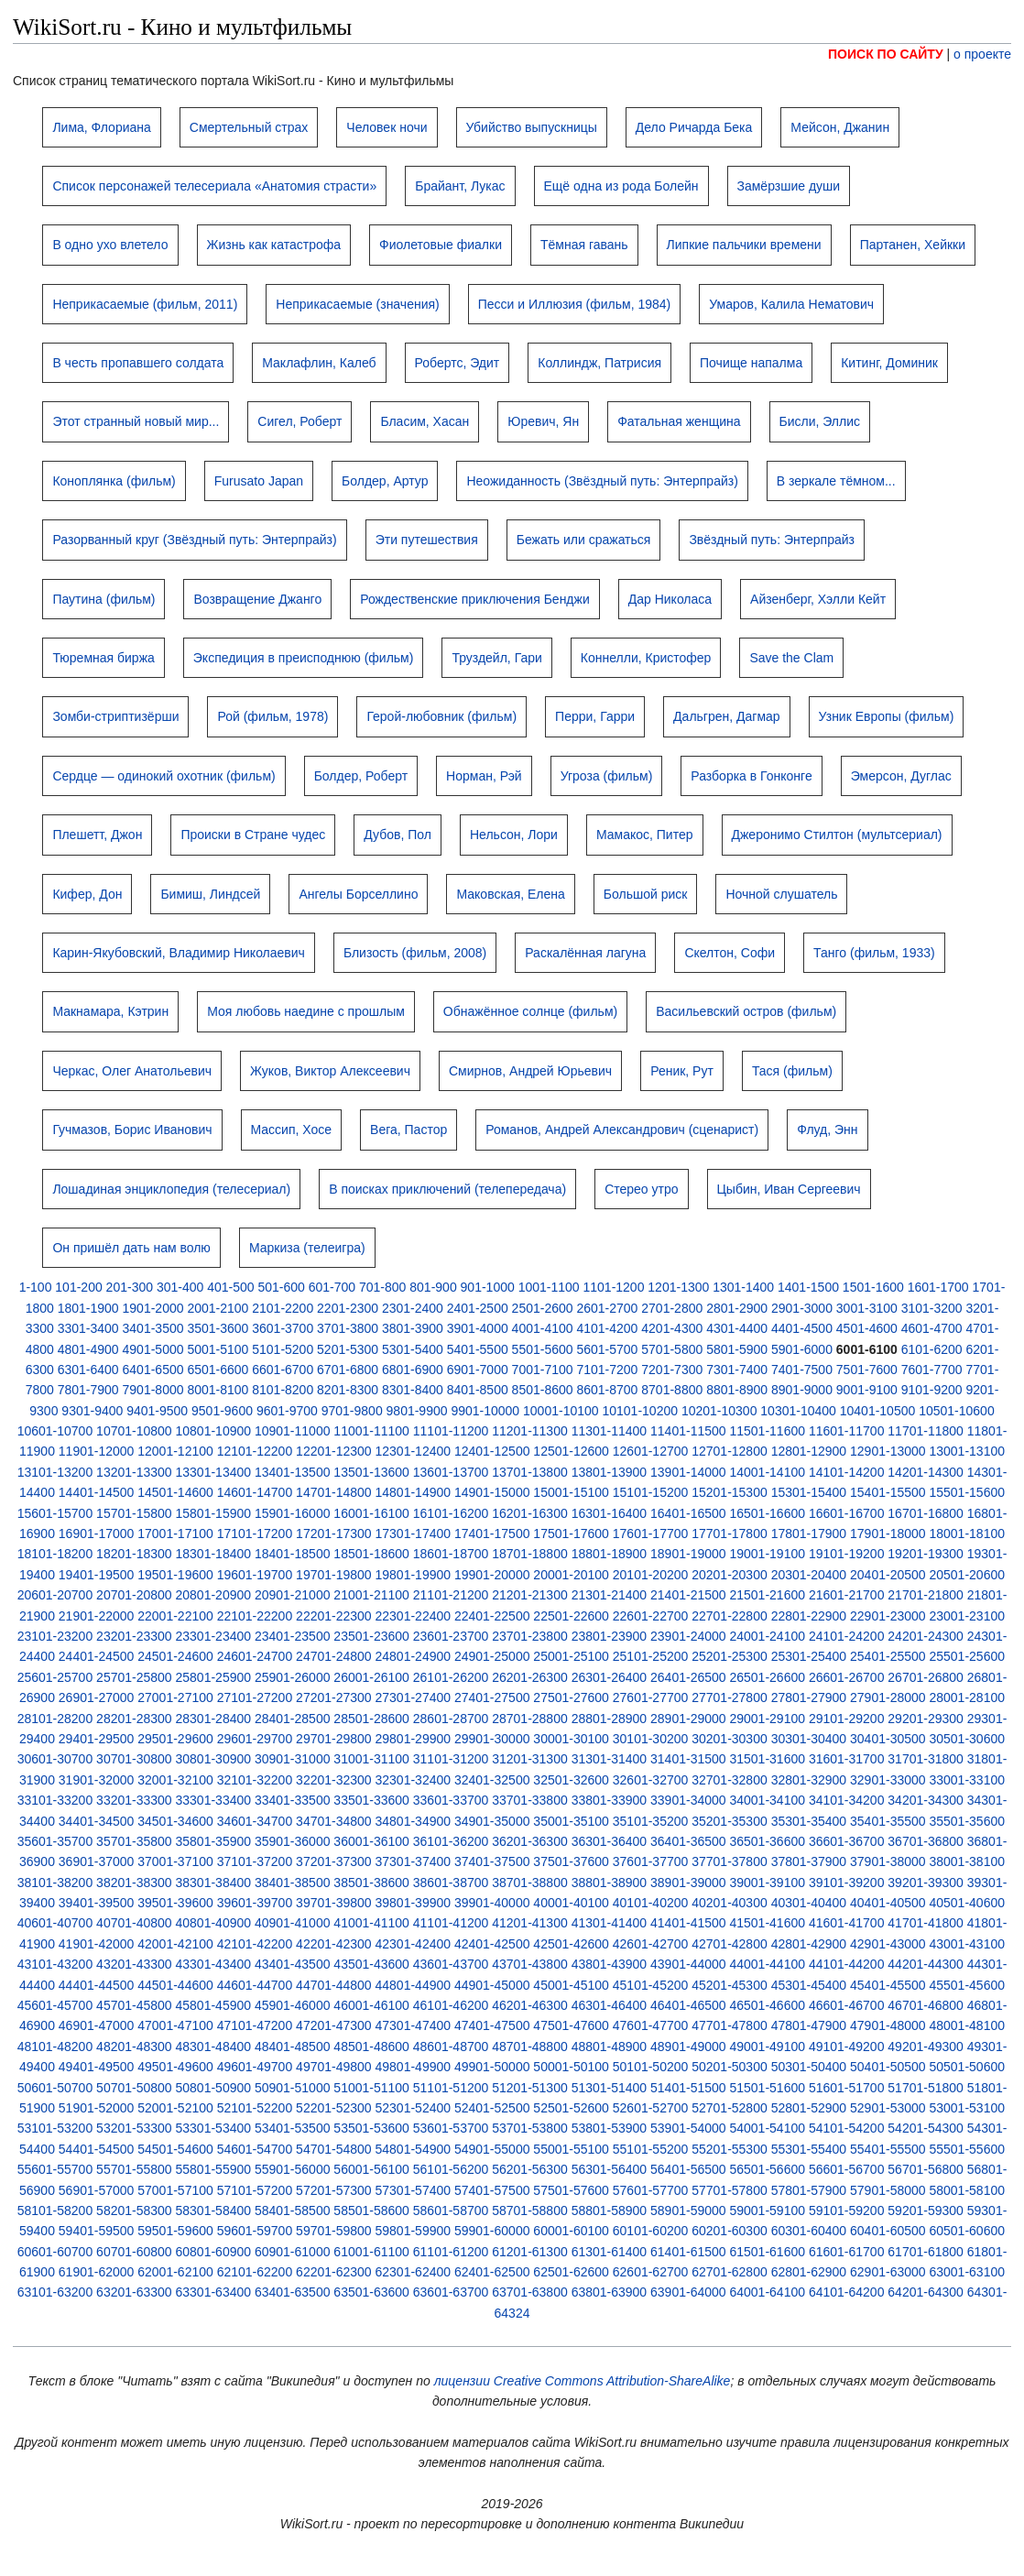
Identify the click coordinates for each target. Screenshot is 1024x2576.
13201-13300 (134, 1472)
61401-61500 (688, 2251)
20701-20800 (134, 1595)
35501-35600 (967, 1821)
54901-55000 (492, 2149)
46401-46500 (688, 2005)
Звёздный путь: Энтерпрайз (772, 539)
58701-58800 (530, 2210)
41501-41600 (767, 1923)
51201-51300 (530, 2087)
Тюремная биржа (103, 657)
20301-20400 (809, 1574)
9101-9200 (932, 1389)
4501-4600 (867, 1328)
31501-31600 (767, 1759)
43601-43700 (451, 1964)
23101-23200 (55, 1636)
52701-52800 (730, 2108)
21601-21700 (847, 1595)
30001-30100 (571, 1738)
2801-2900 (737, 1308)
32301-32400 (414, 1780)
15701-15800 (134, 1513)
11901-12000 (97, 1451)
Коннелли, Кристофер (646, 657)
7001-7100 (542, 1369)
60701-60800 (134, 2251)
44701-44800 (334, 1985)
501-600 (280, 1287)
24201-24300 (926, 1636)
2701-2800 (672, 1308)
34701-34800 (334, 1821)
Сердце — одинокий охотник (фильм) (163, 776)
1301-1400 (743, 1287)
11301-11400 (610, 1431)
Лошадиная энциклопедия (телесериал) (171, 1189)
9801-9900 (417, 1410)
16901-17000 (97, 1533)
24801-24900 (414, 1656)
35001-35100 (571, 1821)
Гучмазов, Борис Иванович (132, 1129)
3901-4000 (477, 1328)
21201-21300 (530, 1595)
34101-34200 (847, 1800)
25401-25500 (888, 1656)
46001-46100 (371, 2005)
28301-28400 (214, 1718)
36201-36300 (530, 1841)
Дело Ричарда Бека (694, 127)
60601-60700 (55, 2251)
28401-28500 (293, 1718)
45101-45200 (651, 1985)
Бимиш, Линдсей (210, 894)
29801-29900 (414, 1738)
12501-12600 (571, 1451)
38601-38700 (451, 1882)
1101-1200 (613, 1287)
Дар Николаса (670, 599)
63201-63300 (134, 2292)
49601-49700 (255, 2066)
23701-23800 (530, 1636)
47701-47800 (730, 2025)
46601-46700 (847, 2005)
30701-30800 (134, 1759)
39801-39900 (414, 1902)
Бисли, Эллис (820, 421)
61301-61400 (610, 2251)
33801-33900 (610, 1800)
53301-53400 (214, 2128)
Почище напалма (751, 362)
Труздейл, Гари (496, 657)
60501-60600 (967, 2230)
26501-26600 (767, 1677)
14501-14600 (175, 1492)
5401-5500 (477, 1349)
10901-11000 (293, 1431)
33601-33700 (451, 1800)
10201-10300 (719, 1410)
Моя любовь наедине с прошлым (306, 1011)
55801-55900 (214, 2169)
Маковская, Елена (510, 894)
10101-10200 (640, 1410)
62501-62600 (571, 2272)
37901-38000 (888, 1861)
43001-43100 (967, 1944)
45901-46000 (293, 2005)
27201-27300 (334, 1697)
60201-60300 (730, 2230)
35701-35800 (134, 1841)
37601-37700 (651, 1861)
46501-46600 (767, 2005)
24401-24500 (97, 1656)
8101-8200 (282, 1389)
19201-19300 (926, 1553)
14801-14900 (414, 1492)
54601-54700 (255, 2149)
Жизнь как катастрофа (274, 244)
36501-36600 (767, 1841)
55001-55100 (571, 2149)
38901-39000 (688, 1882)
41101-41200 (451, 1923)
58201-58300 (134, 2210)
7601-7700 (932, 1369)
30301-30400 (809, 1738)
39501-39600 (175, 1902)
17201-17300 (334, 1533)
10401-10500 (878, 1410)
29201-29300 (926, 1718)
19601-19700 (255, 1574)
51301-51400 (610, 2087)
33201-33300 (134, 1800)
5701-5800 (672, 1349)
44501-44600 (175, 1985)
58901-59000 (688, 2210)
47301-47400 (414, 2025)
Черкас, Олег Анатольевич (132, 1071)
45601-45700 (55, 2005)
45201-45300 (730, 1985)
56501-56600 (767, 2169)
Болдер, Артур (385, 481)
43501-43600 (371, 1964)
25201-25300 (730, 1656)
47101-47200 (255, 2025)
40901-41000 (293, 1923)
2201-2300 (347, 1308)
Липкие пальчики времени (744, 244)
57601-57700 (651, 2190)
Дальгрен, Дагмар (726, 716)
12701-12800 (730, 1451)
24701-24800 (334, 1656)
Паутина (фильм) (103, 599)
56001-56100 (371, 2169)
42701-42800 (730, 1944)
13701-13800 (530, 1472)
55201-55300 (730, 2149)
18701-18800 (530, 1553)
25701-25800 (134, 1677)
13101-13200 (55, 1472)
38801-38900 (610, 1882)
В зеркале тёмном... (836, 481)
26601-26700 (847, 1677)
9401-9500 (157, 1410)
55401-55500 (888, 2149)
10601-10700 (55, 1431)
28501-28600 (371, 1718)
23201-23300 (134, 1636)
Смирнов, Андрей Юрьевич (530, 1071)
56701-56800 (926, 2169)
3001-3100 (867, 1308)
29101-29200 (847, 1718)
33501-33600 (371, 1800)
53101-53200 (55, 2128)
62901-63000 (888, 2272)
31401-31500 (688, 1759)
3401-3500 (153, 1328)
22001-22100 (175, 1616)
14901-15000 (492, 1492)
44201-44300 (926, 1964)
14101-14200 (847, 1472)
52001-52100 (175, 2108)
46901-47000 (97, 2025)
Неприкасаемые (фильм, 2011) (144, 304)
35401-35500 (888, 1821)
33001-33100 (967, 1780)
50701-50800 (134, 2087)
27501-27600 (571, 1697)
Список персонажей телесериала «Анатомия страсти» (214, 186)
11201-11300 (530, 1431)
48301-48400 (214, 2046)
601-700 (332, 1287)
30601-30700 (55, 1759)
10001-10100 (561, 1410)
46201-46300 (530, 2005)
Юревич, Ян (543, 421)
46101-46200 (451, 2005)
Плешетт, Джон (97, 834)
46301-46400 (610, 2005)
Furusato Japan (258, 481)
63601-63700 (451, 2292)
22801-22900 (809, 1616)
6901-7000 (477, 1369)
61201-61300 (530, 2251)
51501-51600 (767, 2087)
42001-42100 (175, 1944)
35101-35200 (651, 1821)
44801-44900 (414, 1985)
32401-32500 (492, 1780)
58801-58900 (610, 2210)
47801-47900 (809, 2025)
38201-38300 (134, 1882)
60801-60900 (214, 2251)
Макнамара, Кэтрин (110, 1011)
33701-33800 (530, 1800)
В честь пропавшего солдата (137, 362)
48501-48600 (371, 2046)
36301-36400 (610, 1841)
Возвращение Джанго (257, 599)
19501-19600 (175, 1574)
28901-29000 (688, 1718)
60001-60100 (571, 2230)
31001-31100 (371, 1759)
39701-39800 (334, 1902)
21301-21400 (610, 1595)
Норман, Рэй (484, 776)
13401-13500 (293, 1472)
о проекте (982, 54)
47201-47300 (334, 2025)
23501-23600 (371, 1636)
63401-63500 (293, 2292)
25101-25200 (651, 1656)
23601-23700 (451, 1636)
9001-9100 (867, 1389)
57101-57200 (255, 2190)
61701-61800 (926, 2251)
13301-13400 (214, 1472)
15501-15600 (967, 1492)
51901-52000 (97, 2108)
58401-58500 (293, 2210)
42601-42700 (651, 1944)
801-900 (432, 1287)
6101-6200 (932, 1349)
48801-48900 (610, 2046)
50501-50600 (967, 2066)
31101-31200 (451, 1759)
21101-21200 (451, 1595)
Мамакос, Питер (644, 834)
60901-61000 (293, 2251)
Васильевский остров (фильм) (746, 1011)
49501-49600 (175, 2066)
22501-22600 (571, 1616)
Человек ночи (386, 127)
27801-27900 (809, 1697)
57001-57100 (175, 2190)
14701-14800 (334, 1492)
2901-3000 (802, 1308)
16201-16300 (530, 1513)
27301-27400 (414, 1697)
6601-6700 (282, 1369)
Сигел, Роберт (299, 421)
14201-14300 (926, 1472)
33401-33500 (293, 1800)
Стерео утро (641, 1189)
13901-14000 (688, 1472)
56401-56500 (688, 2169)
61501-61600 (767, 2251)
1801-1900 (88, 1308)
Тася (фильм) (792, 1071)
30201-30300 (730, 1738)
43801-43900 (610, 1964)
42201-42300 (334, 1944)
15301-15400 (809, 1492)
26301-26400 (610, 1677)
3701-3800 (347, 1328)
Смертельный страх (249, 127)
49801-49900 (414, 2066)
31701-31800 (926, 1759)
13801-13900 (610, 1472)
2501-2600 (542, 1308)
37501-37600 (571, 1861)
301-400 (180, 1287)
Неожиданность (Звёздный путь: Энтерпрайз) (601, 481)
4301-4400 (737, 1328)
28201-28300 (134, 1718)
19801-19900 (414, 1574)
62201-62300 (334, 2272)
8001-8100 (217, 1389)
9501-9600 (222, 1410)
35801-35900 (214, 1841)
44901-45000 (492, 1985)
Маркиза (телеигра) (307, 1247)
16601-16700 (847, 1513)
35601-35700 (55, 1841)
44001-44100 (767, 1964)
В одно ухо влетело (110, 244)
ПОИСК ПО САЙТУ (885, 54)
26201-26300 (530, 1677)
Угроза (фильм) (607, 776)
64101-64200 (847, 2292)
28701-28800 (530, 1718)
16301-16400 (610, 1513)
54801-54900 (414, 2149)
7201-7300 (672, 1369)
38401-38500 (293, 1882)
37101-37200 (255, 1861)
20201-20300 (730, 1574)
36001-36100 (371, 1841)
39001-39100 (767, 1882)
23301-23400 (214, 1636)
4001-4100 (542, 1328)
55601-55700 (55, 2169)
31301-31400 (610, 1759)
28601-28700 (451, 1718)
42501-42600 (571, 1944)
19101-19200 (847, 1553)
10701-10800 (134, 1431)
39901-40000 (492, 1902)
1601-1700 (938, 1287)
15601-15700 (55, 1513)
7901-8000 (153, 1389)
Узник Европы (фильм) (886, 716)
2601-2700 (606, 1308)
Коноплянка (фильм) (113, 481)
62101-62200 (255, 2272)
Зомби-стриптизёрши (115, 716)
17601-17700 (651, 1533)
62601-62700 (651, 2272)
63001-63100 (967, 2272)
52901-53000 (888, 2108)
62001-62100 (175, 2272)
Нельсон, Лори (514, 834)
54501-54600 (175, 2149)
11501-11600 (767, 1431)
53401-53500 (293, 2128)
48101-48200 (55, 2046)
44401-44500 (97, 1985)
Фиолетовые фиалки (440, 244)
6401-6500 (153, 1369)
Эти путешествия (427, 539)
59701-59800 (334, 2230)
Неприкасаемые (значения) (357, 304)
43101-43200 (55, 1964)
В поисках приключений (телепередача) (447, 1189)
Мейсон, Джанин (839, 127)
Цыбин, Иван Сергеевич (789, 1189)
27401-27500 (492, 1697)
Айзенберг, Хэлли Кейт (818, 599)
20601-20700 (55, 1595)
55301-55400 (809, 2149)
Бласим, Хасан (424, 421)
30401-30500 (888, 1738)
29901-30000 (492, 1738)
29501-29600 (175, 1738)
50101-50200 (651, 2066)
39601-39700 (255, 1902)
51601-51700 (847, 2087)
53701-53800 (530, 2128)
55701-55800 (134, 2169)
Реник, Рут (682, 1071)
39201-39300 (926, 1882)
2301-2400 (412, 1308)
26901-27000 (97, 1697)
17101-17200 (255, 1533)
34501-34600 (175, 1821)
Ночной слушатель (781, 894)
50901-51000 (293, 2087)
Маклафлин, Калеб (319, 362)
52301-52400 (414, 2108)
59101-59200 (847, 2210)
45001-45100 (571, 1985)
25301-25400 (809, 1656)
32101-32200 (255, 1780)
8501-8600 (542, 1389)
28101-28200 (55, 1718)
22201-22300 (334, 1616)
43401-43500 (293, 1964)
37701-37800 (730, 1861)
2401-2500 (477, 1308)
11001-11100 (371, 1431)
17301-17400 (414, 1533)
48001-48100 (967, 2025)
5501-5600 (542, 1349)
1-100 (35, 1287)
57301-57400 (414, 2190)
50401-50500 (888, 2066)
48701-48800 (530, 2046)
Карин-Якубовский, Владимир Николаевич (178, 952)
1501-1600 (873, 1287)
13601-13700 (451, 1472)
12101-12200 (255, 1451)
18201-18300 (134, 1553)
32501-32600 (571, 1780)
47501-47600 (571, 2025)
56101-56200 (451, 2169)
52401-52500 (492, 2108)
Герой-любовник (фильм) (441, 716)
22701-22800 (730, 1616)
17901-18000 (888, 1533)
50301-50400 (809, 2066)
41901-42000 (97, 1944)
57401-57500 (492, 2190)
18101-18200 (55, 1553)
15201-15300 (730, 1492)
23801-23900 (610, 1636)
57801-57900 (809, 2190)
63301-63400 (214, 2292)
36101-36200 (451, 1841)
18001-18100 (967, 1533)
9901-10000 (485, 1410)
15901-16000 (293, 1513)
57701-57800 (730, 2190)
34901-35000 (492, 1821)
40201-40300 (730, 1902)
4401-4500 (802, 1328)
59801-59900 (414, 2230)
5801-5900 (737, 1349)
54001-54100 (767, 2128)
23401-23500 (293, 1636)
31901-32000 (97, 1780)
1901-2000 (153, 1308)
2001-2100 (217, 1308)
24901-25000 (492, 1656)
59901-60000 (492, 2230)
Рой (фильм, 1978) (272, 716)
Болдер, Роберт (361, 776)
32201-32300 (334, 1780)
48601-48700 (451, 2046)
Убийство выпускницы (531, 127)
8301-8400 (412, 1389)
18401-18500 (293, 1553)
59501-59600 (175, 2230)
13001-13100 (967, 1451)
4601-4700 (932, 1328)
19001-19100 (767, 1553)
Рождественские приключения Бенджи (475, 599)
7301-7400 (737, 1369)
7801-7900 (88, 1389)
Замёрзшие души (789, 186)
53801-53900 (610, 2128)
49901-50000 (492, 2066)
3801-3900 (412, 1328)
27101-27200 (255, 1697)
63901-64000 (688, 2292)
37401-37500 (492, 1861)
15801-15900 (214, 1513)
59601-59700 (255, 2230)
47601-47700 (651, 2025)
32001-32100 (175, 1780)
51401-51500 (688, 2087)
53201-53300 (134, 2128)
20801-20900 (214, 1595)
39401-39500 (97, 1902)
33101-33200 (55, 1800)
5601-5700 (606, 1349)
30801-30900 (214, 1759)
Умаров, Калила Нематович (791, 304)
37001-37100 (175, 1861)
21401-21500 (688, 1595)
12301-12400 (414, 1451)
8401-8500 (477, 1389)
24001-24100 (767, 1636)
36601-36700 (847, 1841)
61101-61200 (451, 2251)
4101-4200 (606, 1328)
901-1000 (488, 1287)
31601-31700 (847, 1759)
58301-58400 (214, 2210)
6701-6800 (347, 1369)
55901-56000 (293, 2169)
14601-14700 (255, 1492)
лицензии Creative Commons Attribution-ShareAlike (582, 2381)
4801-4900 (88, 1349)
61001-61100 (371, 2251)
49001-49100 (767, 2046)
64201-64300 (926, 2292)
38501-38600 (371, 1882)
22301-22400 (414, 1616)
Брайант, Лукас (460, 186)
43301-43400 (214, 1964)
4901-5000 (153, 1349)
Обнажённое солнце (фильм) (530, 1011)
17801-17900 (809, 1533)
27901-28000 (888, 1697)
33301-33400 (214, 1800)
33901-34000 (688, 1800)
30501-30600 (967, 1738)
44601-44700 (255, 1985)
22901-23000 (888, 1616)
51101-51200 (451, 2087)
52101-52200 (255, 2108)
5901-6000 (802, 1349)
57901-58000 (888, 2190)
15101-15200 (651, 1492)
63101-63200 (55, 2292)
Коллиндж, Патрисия (599, 362)
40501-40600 (967, 1902)
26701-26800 (926, 1677)
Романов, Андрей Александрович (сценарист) (621, 1129)
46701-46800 (926, 2005)
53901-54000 (688, 2128)
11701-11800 (926, 1431)
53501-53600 (371, 2128)
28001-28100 (967, 1697)
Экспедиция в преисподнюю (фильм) (303, 657)
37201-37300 (334, 1861)
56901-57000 (97, 2190)
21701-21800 (926, 1595)
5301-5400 (412, 1349)
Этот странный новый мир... (135, 421)
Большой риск (646, 894)
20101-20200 (651, 1574)
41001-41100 (371, 1923)
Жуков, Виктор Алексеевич (330, 1071)
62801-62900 (809, 2272)
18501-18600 (371, 1553)
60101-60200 (651, 2230)
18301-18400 (214, 1553)
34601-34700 (255, 1821)
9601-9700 (287, 1410)
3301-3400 (88, 1328)
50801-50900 (214, 2087)
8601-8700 (606, 1389)
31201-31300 (530, 1759)
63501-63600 (371, 2292)
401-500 (230, 1287)
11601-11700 (847, 1431)
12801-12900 (809, 1451)
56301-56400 (610, 2169)
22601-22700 (651, 1616)
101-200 (78, 1287)
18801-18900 (610, 1553)
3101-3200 (932, 1308)
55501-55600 (967, 2149)
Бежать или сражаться (584, 539)
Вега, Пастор (408, 1129)
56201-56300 (530, 2169)
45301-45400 (809, 1985)
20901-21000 (293, 1595)
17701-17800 (730, 1533)
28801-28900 (610, 1718)
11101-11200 (451, 1431)
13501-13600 (371, 1472)
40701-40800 (134, 1923)
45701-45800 (134, 2005)
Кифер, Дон (87, 894)
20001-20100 (571, 1574)
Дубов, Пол (397, 834)
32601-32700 (651, 1780)
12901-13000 (888, 1451)
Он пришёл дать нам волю (131, 1247)
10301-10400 (798, 1410)
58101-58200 (55, 2210)
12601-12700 (651, 1451)
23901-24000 (688, 1636)
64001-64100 (767, 2292)
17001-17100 (175, 1533)
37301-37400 (414, 1861)
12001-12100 (175, 1451)
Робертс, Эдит (457, 362)
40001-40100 (571, 1902)
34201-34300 (926, 1800)
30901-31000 (293, 1759)
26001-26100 (371, 1677)
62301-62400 (414, 2272)
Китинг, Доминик (889, 362)
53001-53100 (967, 2108)
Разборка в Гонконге (751, 776)
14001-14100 (767, 1472)
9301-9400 (92, 1410)
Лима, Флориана (101, 127)
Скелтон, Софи (729, 952)
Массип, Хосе (291, 1129)
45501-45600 (967, 1985)
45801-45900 (214, 2005)
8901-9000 (802, 1389)
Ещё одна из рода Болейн (621, 186)
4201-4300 (672, 1328)
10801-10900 (214, 1431)
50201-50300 (730, 2066)
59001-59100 (767, 2210)
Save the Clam (791, 657)
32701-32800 (730, 1780)
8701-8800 (672, 1389)
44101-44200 (847, 1964)
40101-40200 (651, 1902)
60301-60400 (809, 2230)
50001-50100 (571, 2066)
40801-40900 (214, 1923)
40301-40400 (809, 1902)
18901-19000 (688, 1553)
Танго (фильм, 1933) (874, 952)
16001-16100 (371, 1513)
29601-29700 (255, 1738)
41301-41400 (610, 1923)
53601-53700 (451, 2128)
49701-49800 (334, 2066)
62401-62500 (492, 2272)
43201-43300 (134, 1964)
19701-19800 (334, 1574)
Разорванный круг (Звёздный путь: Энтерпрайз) (194, 539)
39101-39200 (847, 1882)
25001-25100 (571, 1656)
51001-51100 (371, 2087)
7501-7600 (867, 1369)
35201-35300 (730, 1821)
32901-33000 (888, 1780)
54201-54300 (926, 2128)
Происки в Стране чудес (252, 834)
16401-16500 (688, 1513)
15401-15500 (888, 1492)
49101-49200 (847, 2046)
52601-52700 (651, 2108)
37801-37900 (809, 1861)
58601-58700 (451, 2210)
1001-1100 (549, 1287)
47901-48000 (888, 2025)
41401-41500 (688, 1923)
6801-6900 (412, 1369)
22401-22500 (492, 1616)
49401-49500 (97, 2066)
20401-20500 (888, 1574)
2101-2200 (282, 1308)
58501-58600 (371, 2210)
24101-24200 (847, 1636)
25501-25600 (967, 1656)
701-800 (382, 1287)
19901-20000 (492, 1574)
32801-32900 (809, 1780)
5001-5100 (217, 1349)
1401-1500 (808, 1287)
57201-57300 (334, 2190)
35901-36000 (293, 1841)
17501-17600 (571, 1533)
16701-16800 (926, 1513)
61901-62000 (97, 2272)
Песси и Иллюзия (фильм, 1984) (574, 304)
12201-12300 (334, 1451)
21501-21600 (767, 1595)
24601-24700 (255, 1656)
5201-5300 (347, 1349)
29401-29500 (97, 1738)
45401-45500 (888, 1985)
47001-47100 (175, 2025)
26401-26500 (688, 1677)
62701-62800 (730, 2272)
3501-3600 (217, 1328)
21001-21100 (371, 1595)
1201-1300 (678, 1287)
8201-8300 (347, 1389)
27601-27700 (651, 1697)
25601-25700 (55, 1677)
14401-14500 (97, 1492)
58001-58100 (967, 2190)
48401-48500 (293, 2046)
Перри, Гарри (595, 716)
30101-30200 (651, 1738)
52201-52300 (334, 2108)
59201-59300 (926, 2210)
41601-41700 (847, 1923)
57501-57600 (571, 2190)
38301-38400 (214, 1882)
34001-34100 (767, 1800)
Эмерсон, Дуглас (901, 776)
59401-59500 (97, 2230)
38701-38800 (530, 1882)
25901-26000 (293, 1677)
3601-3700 (282, 1328)
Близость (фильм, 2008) (414, 952)
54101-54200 (847, 2128)
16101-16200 (451, 1513)
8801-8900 (737, 1389)
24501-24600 (175, 1656)
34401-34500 (97, 1821)
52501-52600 (571, 2108)
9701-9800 (352, 1410)
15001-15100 (571, 1492)
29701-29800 (334, 1738)
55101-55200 (651, 2149)
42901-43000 (888, 1944)
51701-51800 (926, 2087)
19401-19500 (97, 1574)
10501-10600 (957, 1410)
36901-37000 (97, 1861)
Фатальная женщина (678, 421)
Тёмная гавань (584, 244)
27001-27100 (175, 1697)
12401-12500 (492, 1451)
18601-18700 (451, 1553)
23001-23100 (967, 1616)
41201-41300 (530, 1923)
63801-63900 (610, 2292)
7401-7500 (802, 1369)
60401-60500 (888, 2230)
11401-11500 (688, 1431)
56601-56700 (847, 2169)
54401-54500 (97, 2149)
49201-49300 (926, 2046)
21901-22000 (97, 1616)
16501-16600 (767, 1513)
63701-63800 (530, 2292)
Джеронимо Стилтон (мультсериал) (837, 834)
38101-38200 (55, 1882)
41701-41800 (926, 1923)
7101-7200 (606, 1369)
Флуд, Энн (827, 1129)
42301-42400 (414, 1944)
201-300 (129, 1287)
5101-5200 (282, 1349)
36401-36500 (688, 1841)
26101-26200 (451, 1677)
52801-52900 (809, 2108)
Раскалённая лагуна (585, 952)
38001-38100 (967, 1861)
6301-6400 (88, 1369)
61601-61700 (847, 2251)
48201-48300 (134, 2046)
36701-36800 (926, 1841)
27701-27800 (730, 1697)
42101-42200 (255, 1944)
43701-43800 (530, 1964)
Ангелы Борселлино (358, 894)
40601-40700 (55, 1923)
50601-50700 (55, 2087)
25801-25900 (214, 1677)
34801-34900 (414, 1821)
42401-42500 (492, 1944)
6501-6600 (217, 1369)
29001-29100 (767, 1718)
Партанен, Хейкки (912, 244)
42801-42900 (809, 1944)
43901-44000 (688, 1964)
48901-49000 (688, 2046)
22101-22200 (255, 1616)
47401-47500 (492, 2025)
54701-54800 (334, 2149)
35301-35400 (809, 1821)
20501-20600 (967, 1574)
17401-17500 (492, 1533)
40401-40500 (888, 1902)
